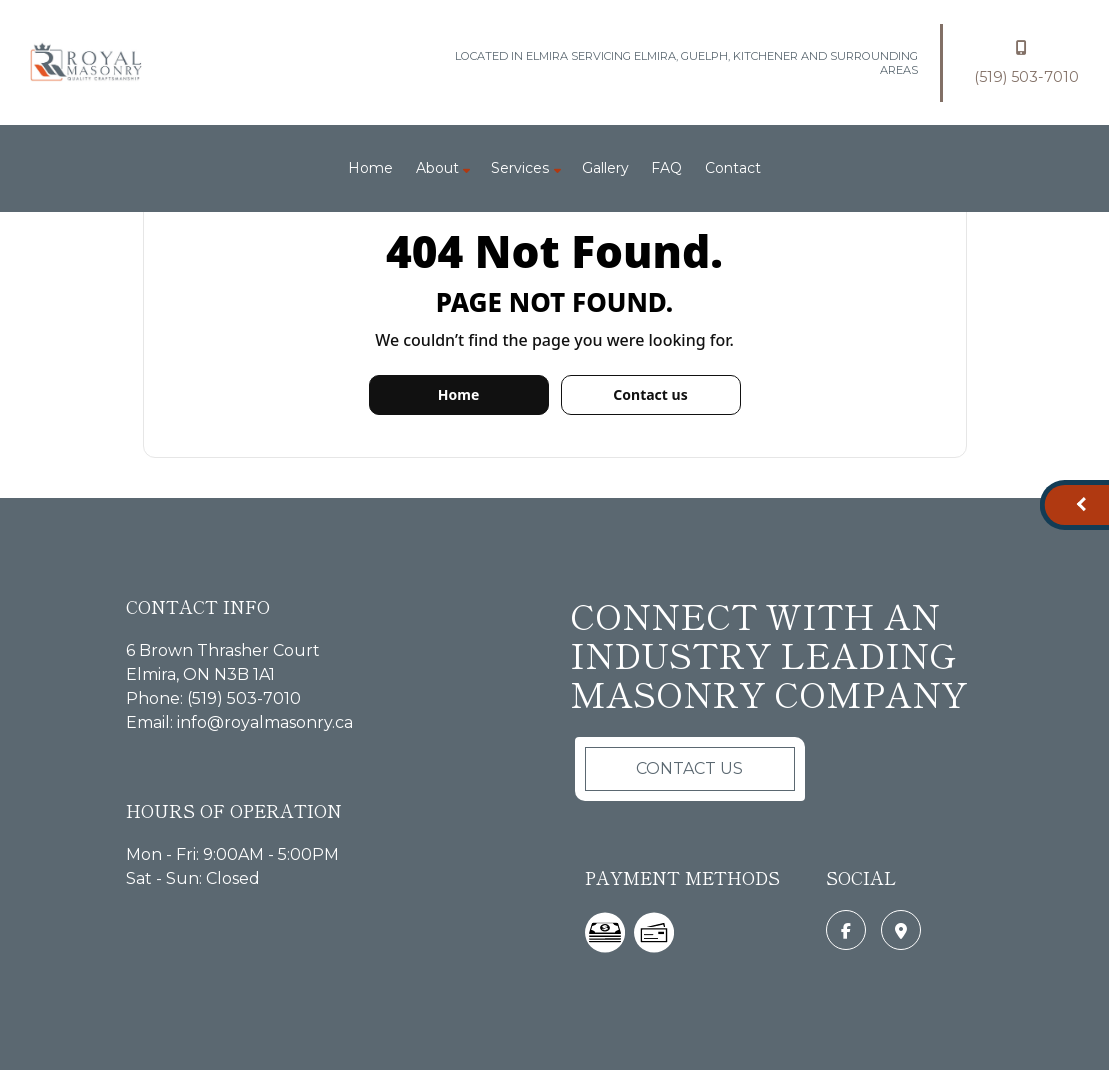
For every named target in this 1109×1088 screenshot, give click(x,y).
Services (520, 168)
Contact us (650, 394)
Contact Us (689, 768)
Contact (733, 168)
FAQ (666, 168)
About (437, 168)
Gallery (605, 168)
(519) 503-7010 (1026, 60)
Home (370, 168)
